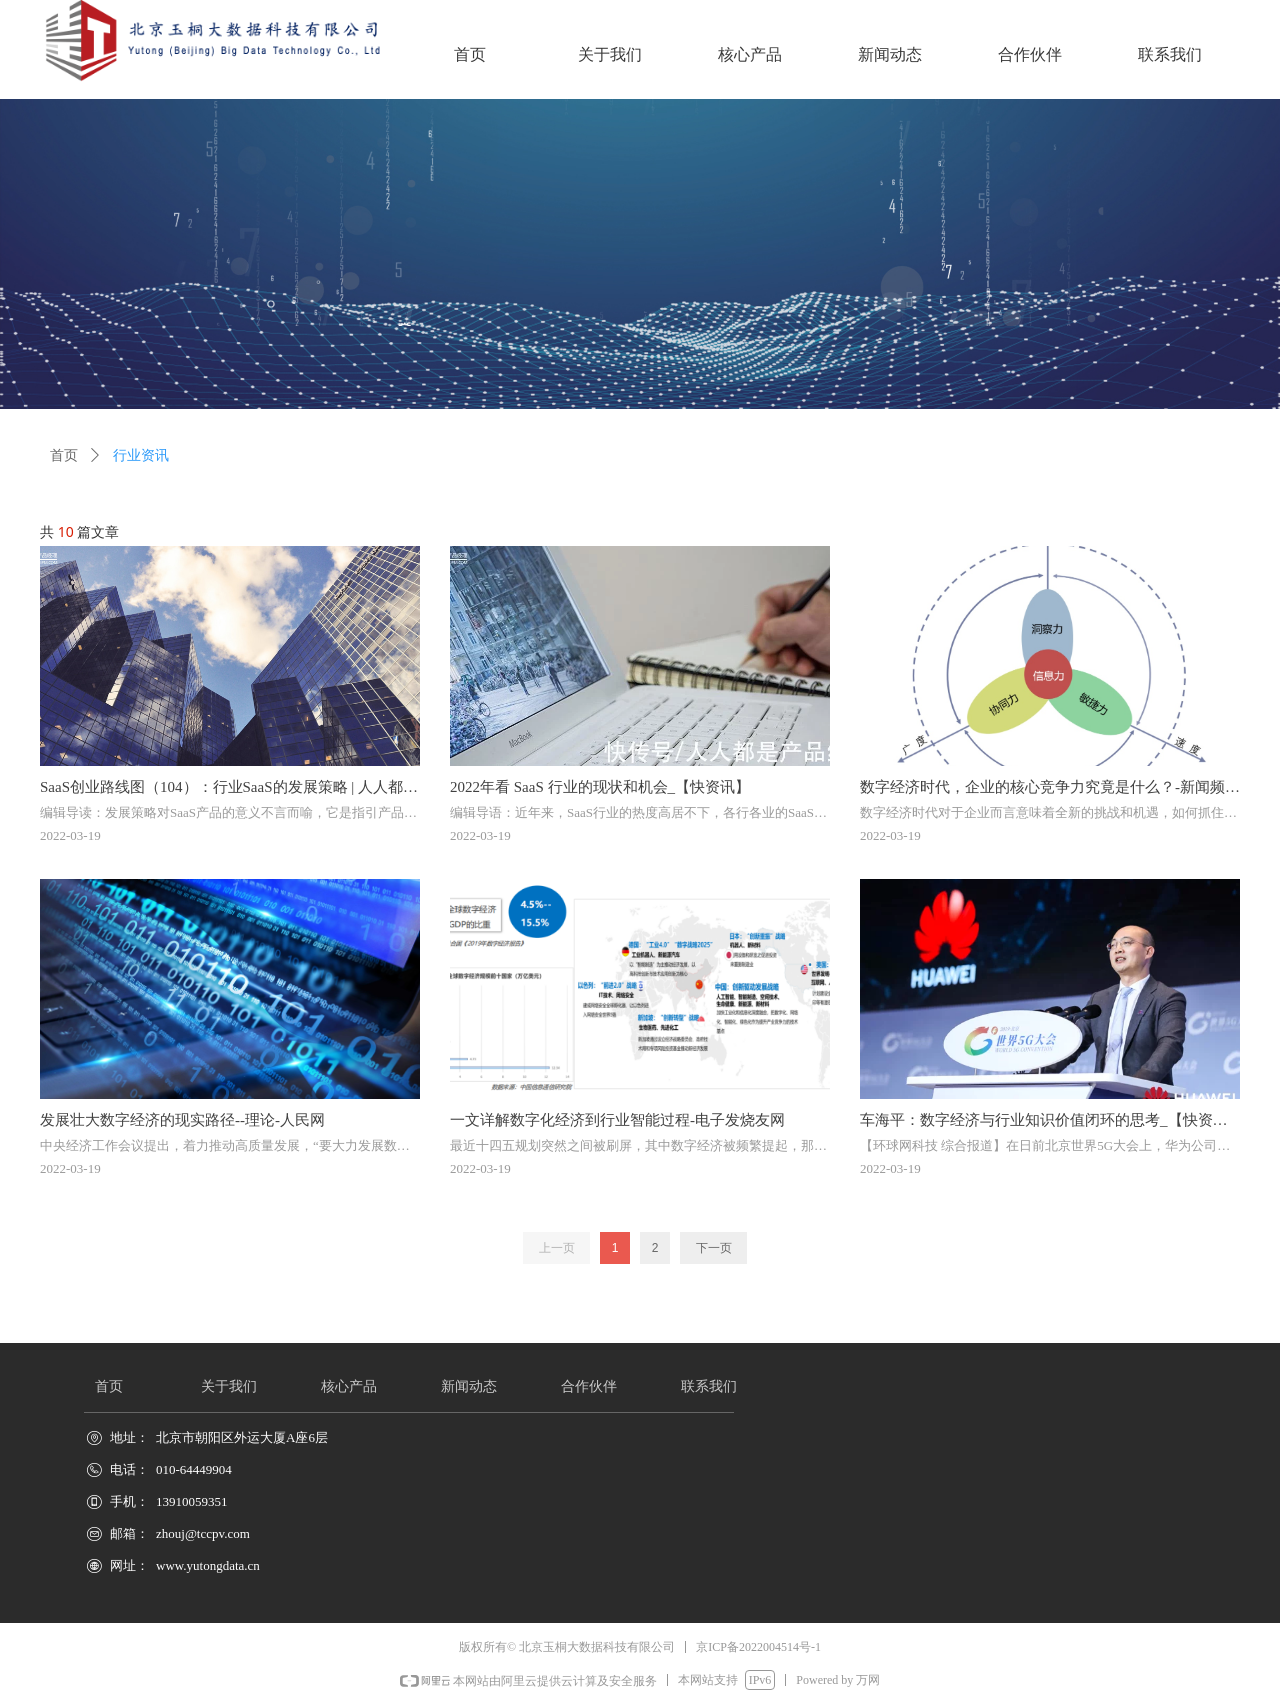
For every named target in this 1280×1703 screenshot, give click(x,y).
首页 (64, 455)
